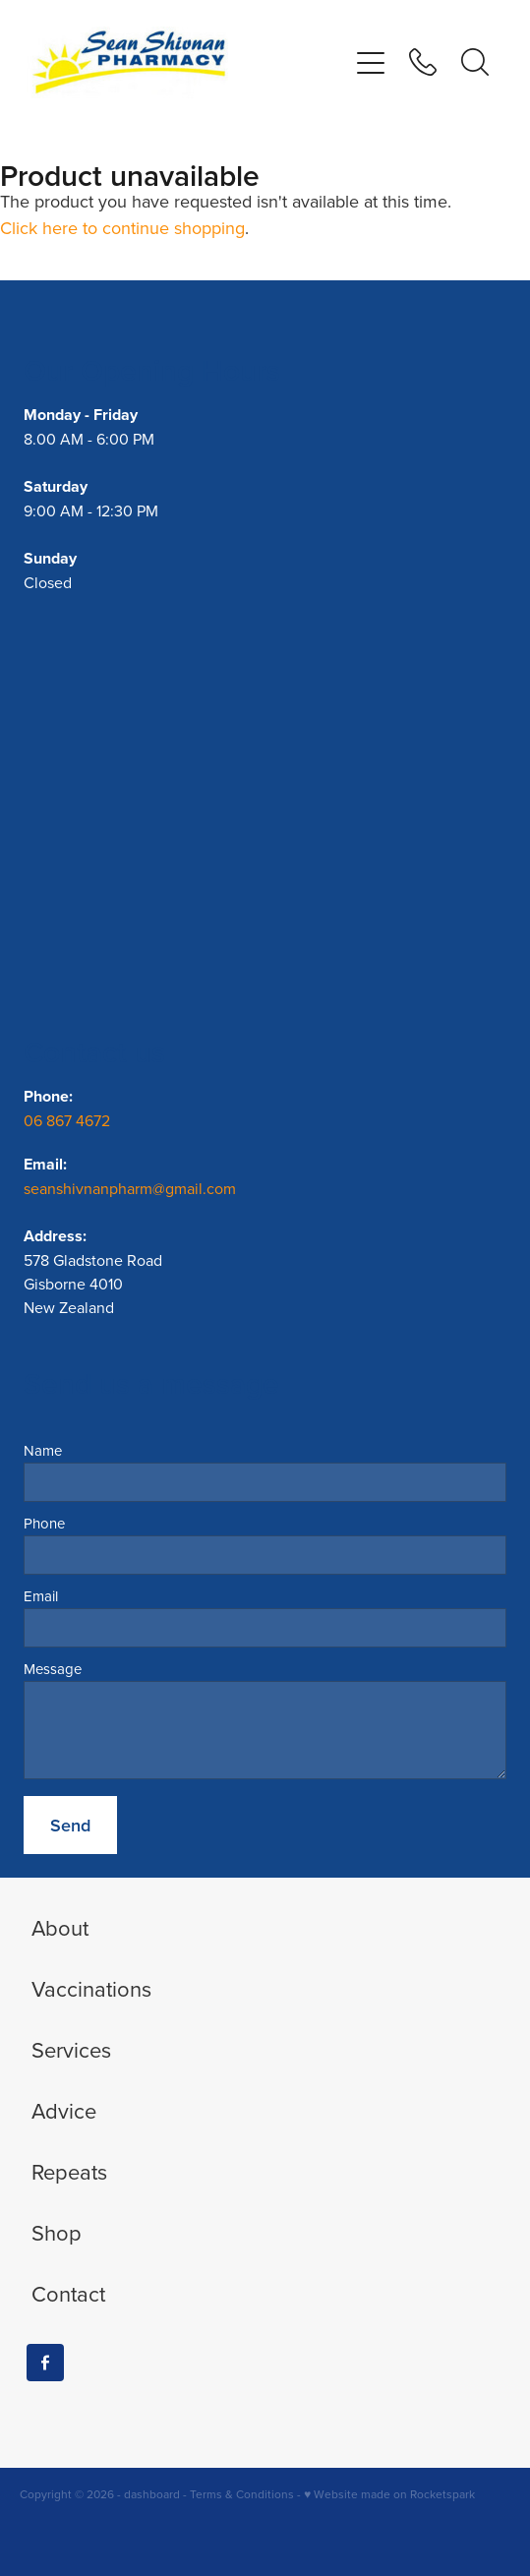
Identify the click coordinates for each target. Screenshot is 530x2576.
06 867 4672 (69, 1120)
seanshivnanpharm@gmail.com (130, 1188)
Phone (44, 1523)
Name (43, 1450)
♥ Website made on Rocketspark (389, 2494)
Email (41, 1595)
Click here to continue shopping (122, 227)
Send (70, 1825)
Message (53, 1668)
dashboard (152, 2494)
